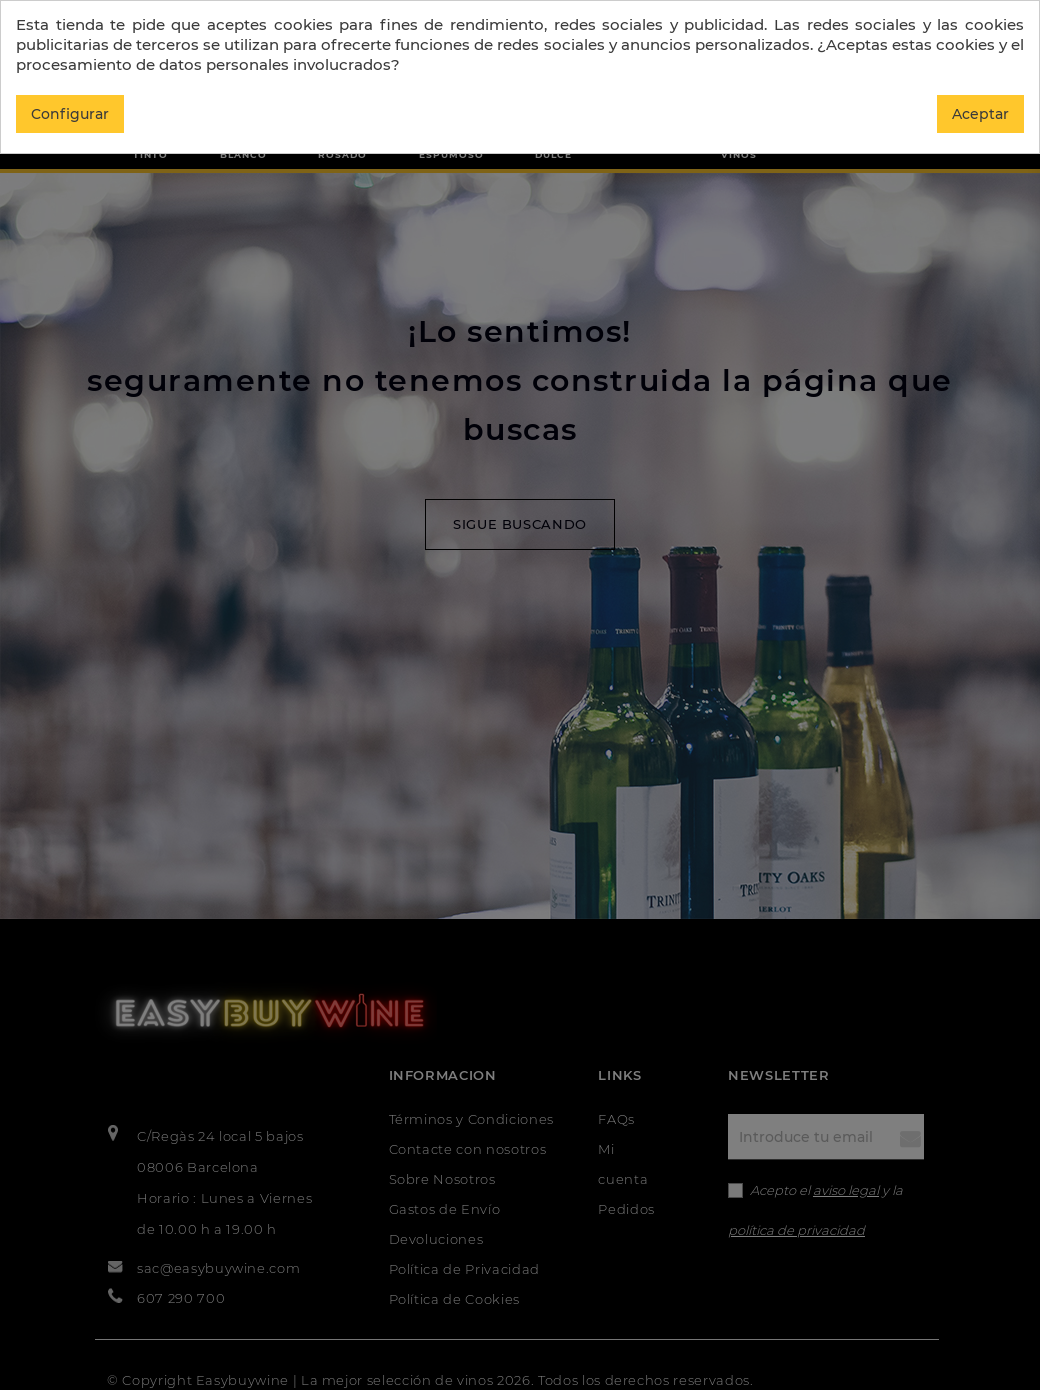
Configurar (70, 114)
